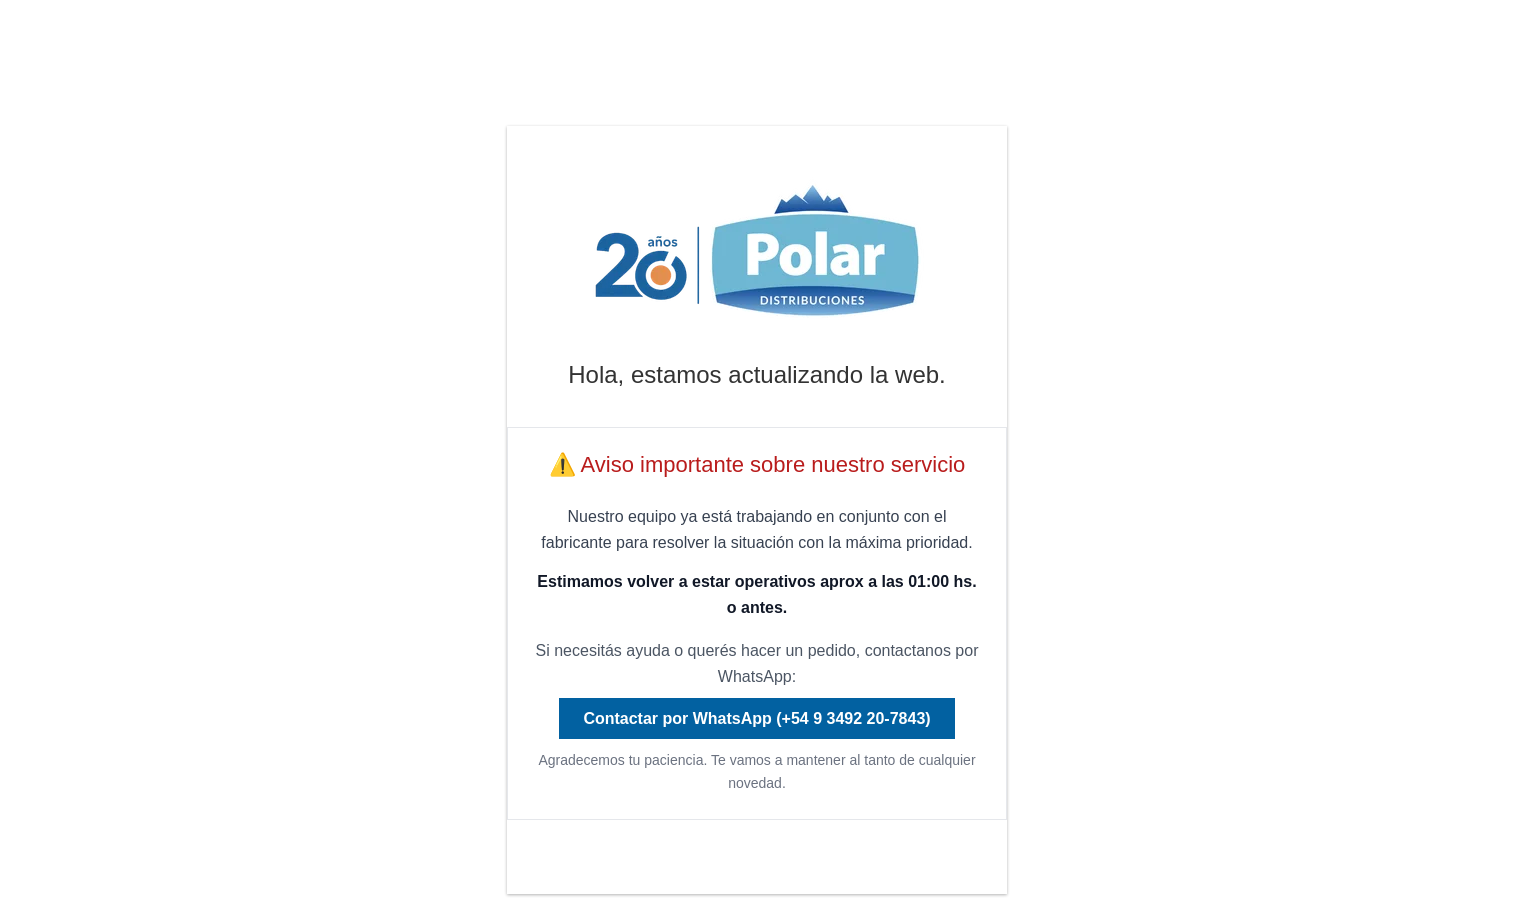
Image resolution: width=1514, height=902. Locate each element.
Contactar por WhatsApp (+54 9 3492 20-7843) (756, 718)
